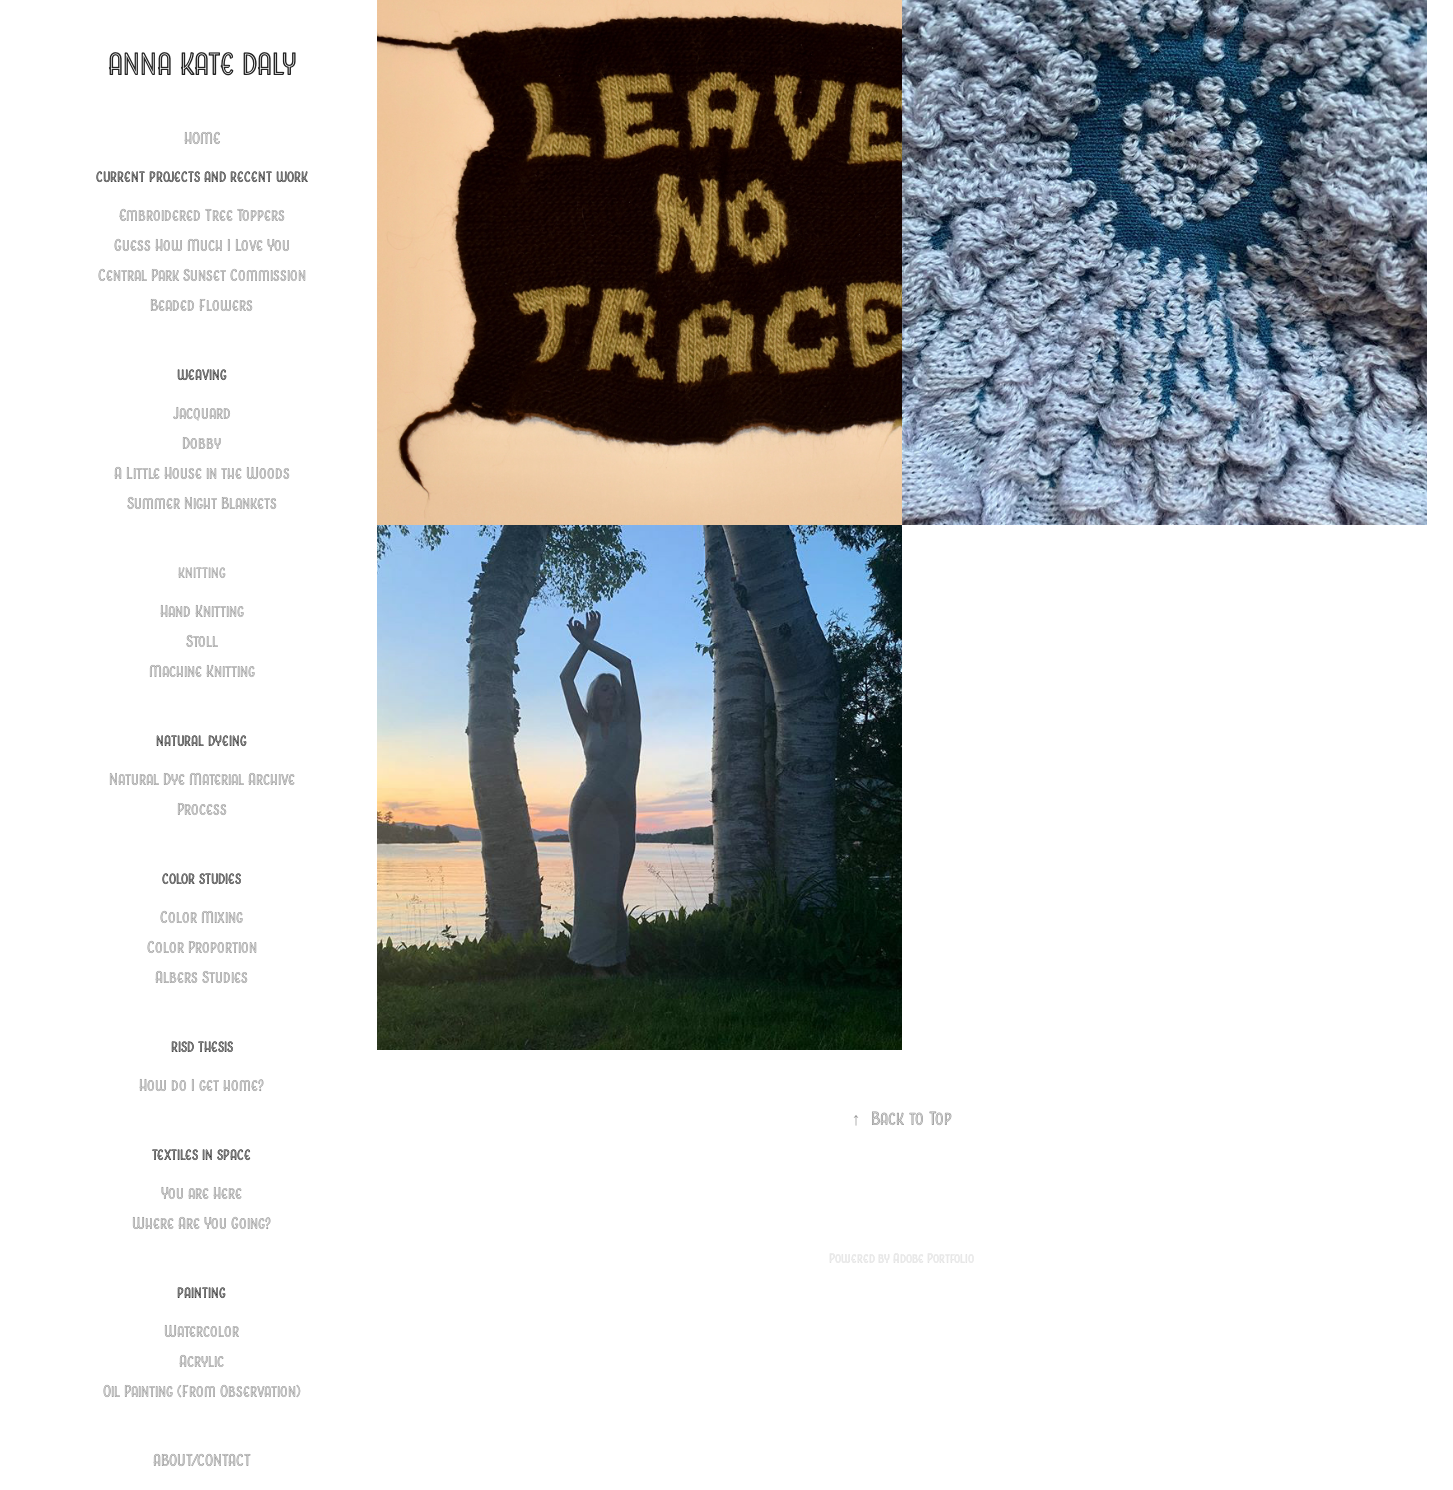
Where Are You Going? (201, 1223)
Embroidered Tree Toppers (202, 215)
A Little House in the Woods (202, 473)
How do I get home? (201, 1085)
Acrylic (201, 1361)
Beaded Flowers (201, 305)
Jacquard (202, 413)
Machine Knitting (202, 671)
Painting (201, 1293)
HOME (202, 138)
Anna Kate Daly (202, 64)
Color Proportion (202, 947)
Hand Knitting (202, 611)
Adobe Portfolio (933, 1258)
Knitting (202, 573)
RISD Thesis (202, 1047)
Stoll (202, 641)
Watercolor (201, 1331)
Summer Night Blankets (202, 503)
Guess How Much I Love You (202, 245)
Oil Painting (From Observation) (201, 1391)
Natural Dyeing (201, 741)
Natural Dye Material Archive (202, 779)
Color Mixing (201, 917)
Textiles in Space (201, 1155)
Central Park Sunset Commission (202, 275)
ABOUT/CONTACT (202, 1460)
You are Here (201, 1193)
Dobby (201, 443)
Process (202, 809)
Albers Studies (201, 977)
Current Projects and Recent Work (202, 177)
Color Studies (201, 879)
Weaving (202, 375)
